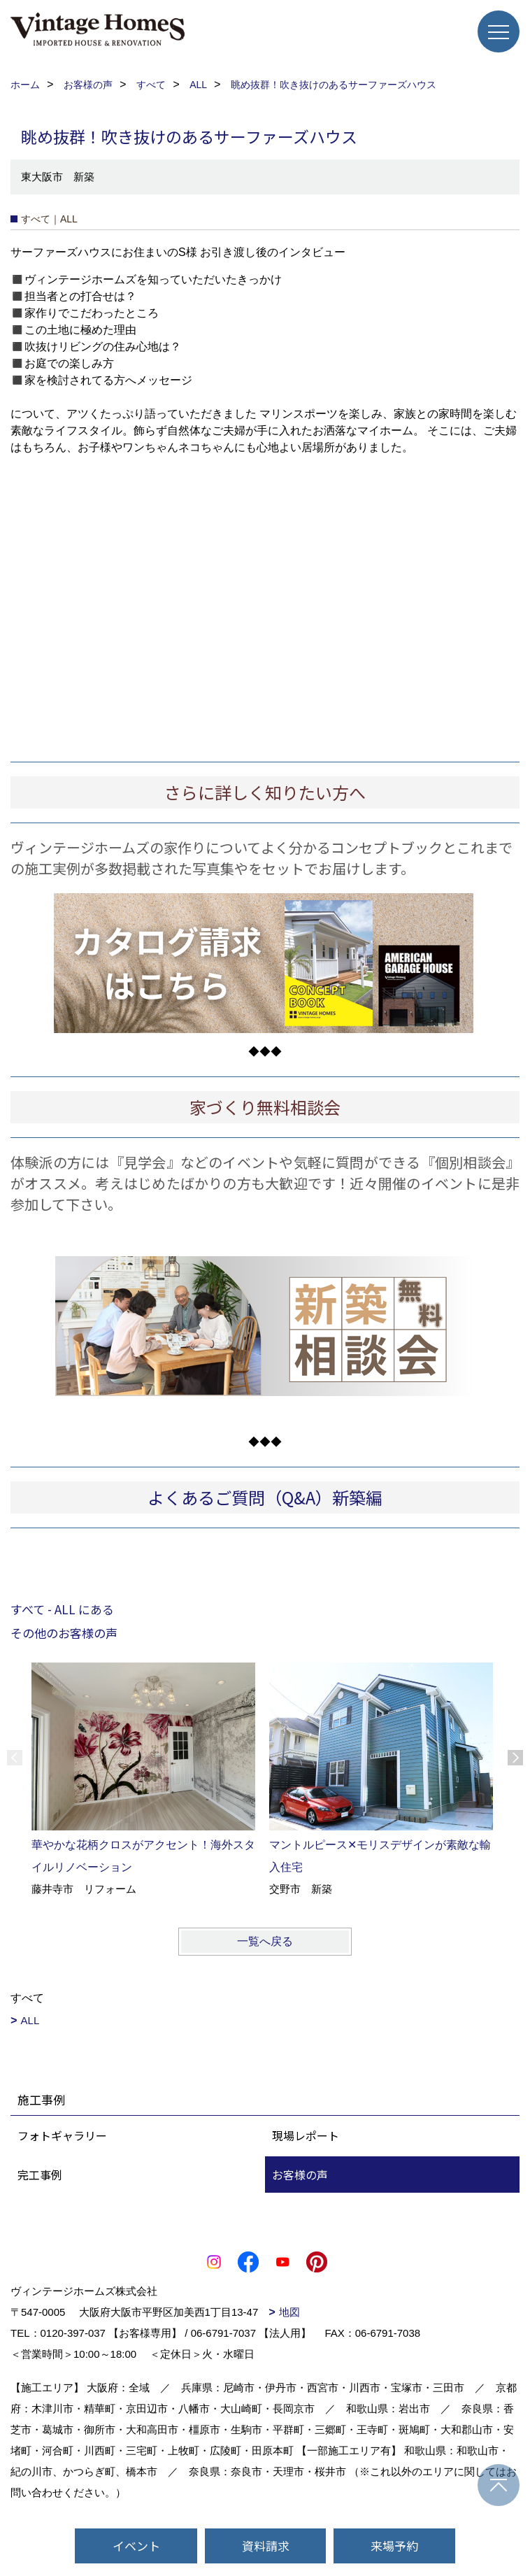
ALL (30, 2020)
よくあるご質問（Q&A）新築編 (265, 1497)
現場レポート (305, 2135)
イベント (136, 2545)
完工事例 (39, 2174)
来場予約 (394, 2545)
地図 (289, 2312)
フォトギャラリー (62, 2135)
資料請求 (265, 2545)
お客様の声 (300, 2174)
